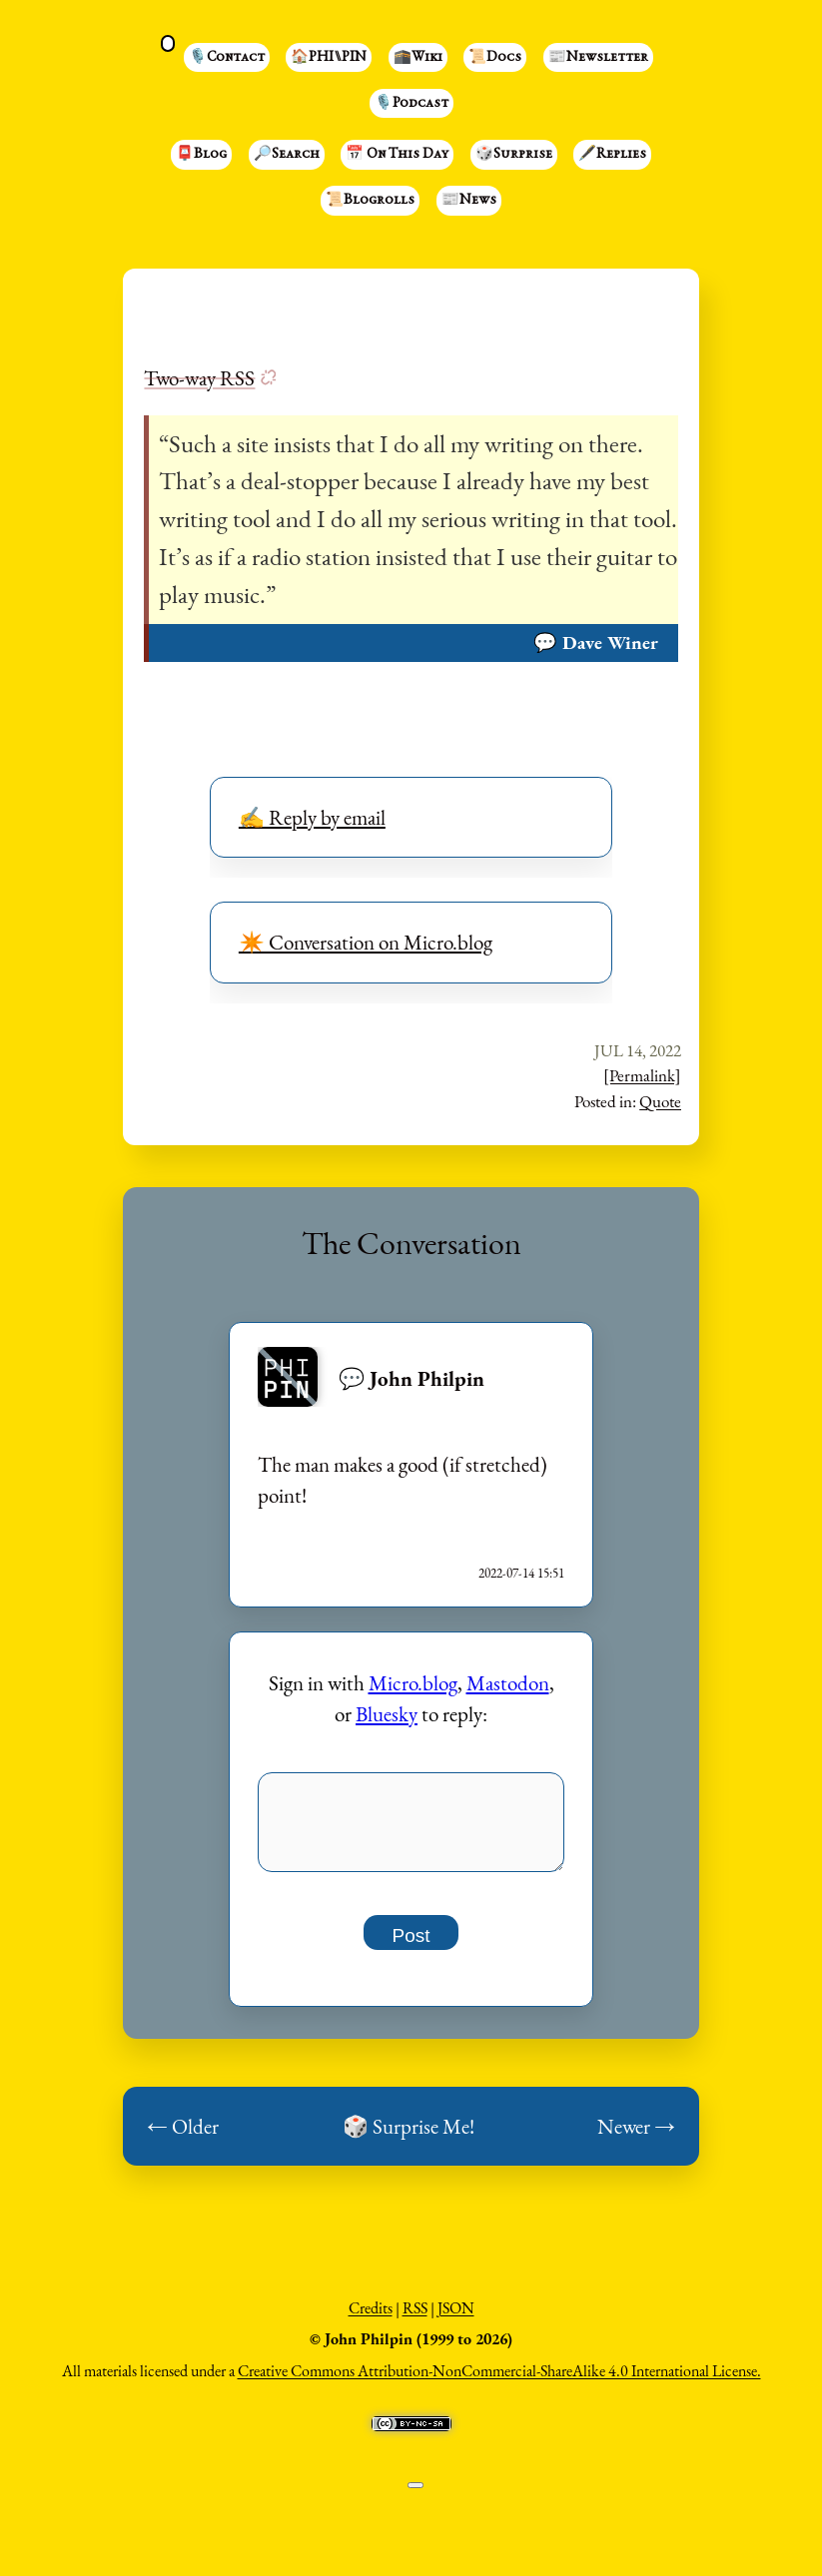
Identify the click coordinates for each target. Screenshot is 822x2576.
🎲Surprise (513, 155)
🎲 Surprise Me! (408, 2137)
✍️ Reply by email (312, 817)
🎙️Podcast (411, 104)
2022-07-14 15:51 (521, 1573)
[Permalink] (642, 1075)
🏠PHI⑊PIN (329, 58)
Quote (660, 1101)
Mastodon (507, 1682)
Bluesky (386, 1713)
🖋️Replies (612, 155)
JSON (455, 2318)
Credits (371, 2318)
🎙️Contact (227, 58)
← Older (183, 2137)
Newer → (636, 2137)
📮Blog (201, 155)
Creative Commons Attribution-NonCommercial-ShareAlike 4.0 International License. (499, 2381)
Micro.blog (413, 1682)
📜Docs (494, 58)
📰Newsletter (598, 58)
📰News (468, 201)
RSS (415, 2318)
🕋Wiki (418, 58)
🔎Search (287, 155)
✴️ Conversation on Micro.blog (365, 942)
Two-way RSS (199, 377)
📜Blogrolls (370, 201)
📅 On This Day (397, 155)
